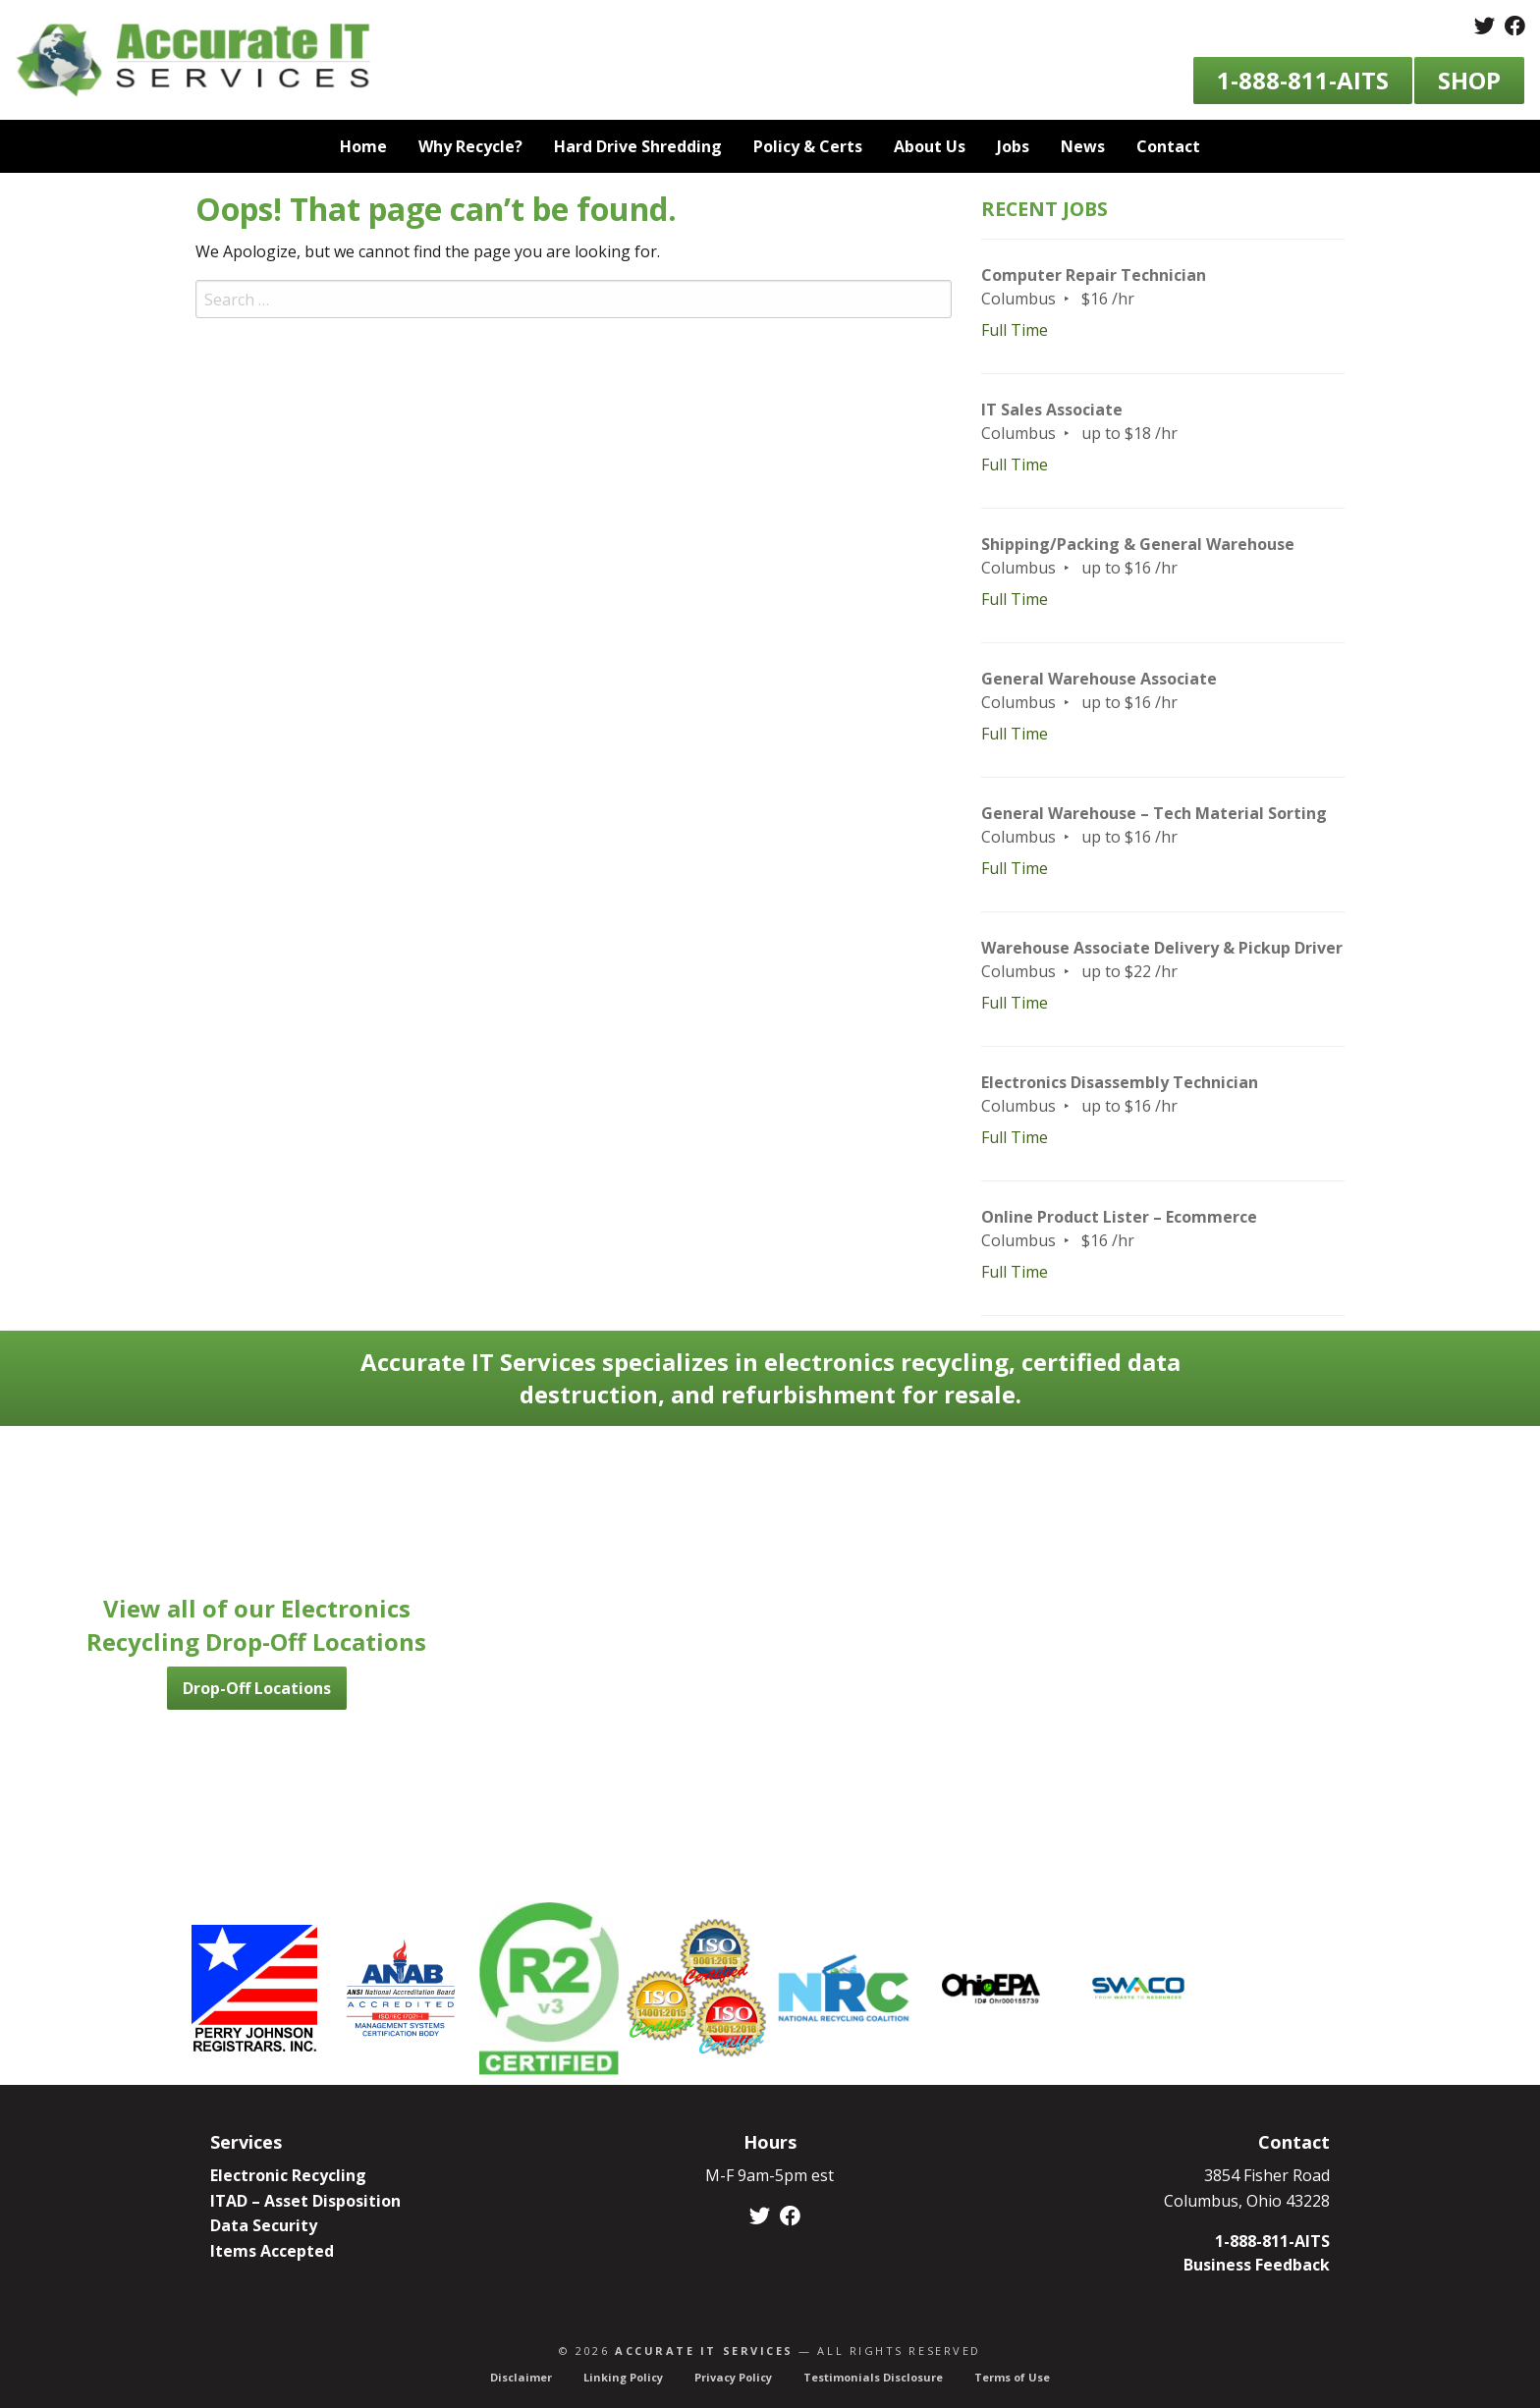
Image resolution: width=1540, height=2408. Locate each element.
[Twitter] (1484, 26)
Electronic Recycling (288, 2175)
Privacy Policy (733, 2377)
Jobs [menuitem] (1013, 146)
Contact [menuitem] (1168, 146)
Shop (1469, 80)
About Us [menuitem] (929, 146)
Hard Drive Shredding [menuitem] (638, 146)
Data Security (263, 2225)
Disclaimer (521, 2377)
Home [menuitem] (363, 146)
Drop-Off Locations (257, 1688)
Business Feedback (1256, 2264)
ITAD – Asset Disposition (305, 2201)
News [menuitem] (1083, 146)
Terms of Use (1012, 2377)
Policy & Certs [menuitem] (807, 146)
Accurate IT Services (704, 2350)
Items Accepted (272, 2251)
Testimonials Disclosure (873, 2377)
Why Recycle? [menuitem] (470, 146)
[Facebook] (1515, 26)
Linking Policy (623, 2377)
